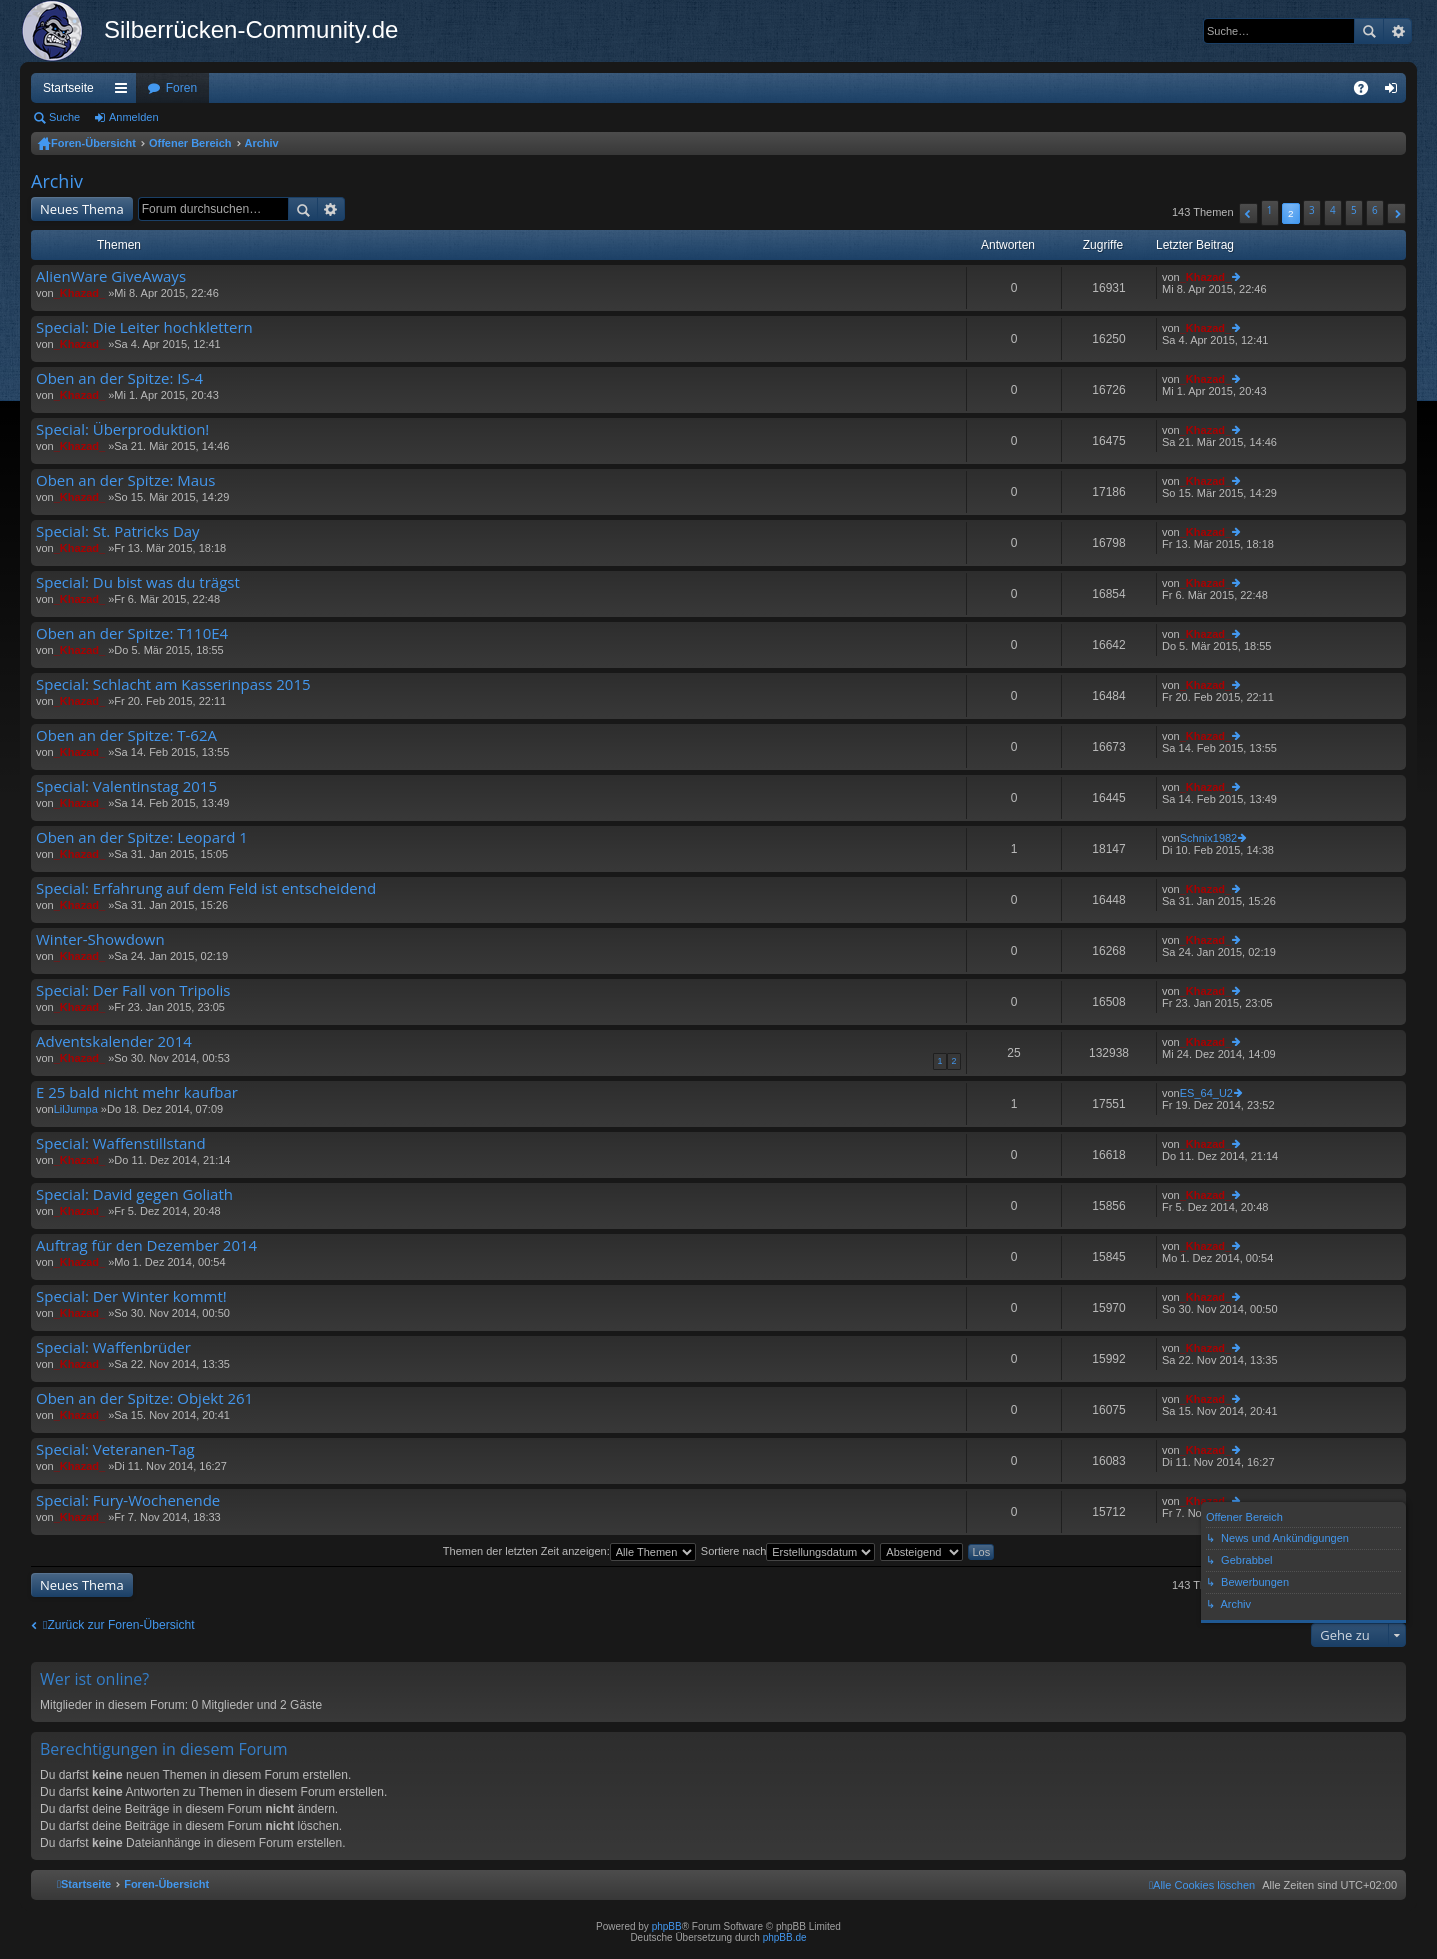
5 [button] (1354, 210)
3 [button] (1312, 210)
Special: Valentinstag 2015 (126, 786)
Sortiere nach (788, 1551)
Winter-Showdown (100, 939)
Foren (181, 88)
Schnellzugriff (125, 92)
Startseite (68, 88)
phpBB (667, 1926)
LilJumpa (76, 1109)
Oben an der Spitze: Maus (125, 480)
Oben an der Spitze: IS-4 (119, 378)
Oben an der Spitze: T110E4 (132, 633)
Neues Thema (82, 209)
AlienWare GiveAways (111, 276)
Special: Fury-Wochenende (128, 1500)
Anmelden (134, 117)
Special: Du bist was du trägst (138, 582)
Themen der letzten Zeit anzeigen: (569, 1551)
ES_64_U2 (1206, 1093)
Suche (1369, 31)
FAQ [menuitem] (1367, 92)
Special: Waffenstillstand (121, 1143)
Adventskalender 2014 (114, 1041)
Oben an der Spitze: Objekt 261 (144, 1398)
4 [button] (1333, 210)
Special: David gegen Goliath (134, 1194)
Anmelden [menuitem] (1395, 92)
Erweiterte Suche (1397, 31)
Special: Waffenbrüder (113, 1347)
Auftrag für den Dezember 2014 (146, 1245)
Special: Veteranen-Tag (115, 1449)
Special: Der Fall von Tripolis (133, 990)
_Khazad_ (79, 293)
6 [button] (1375, 210)
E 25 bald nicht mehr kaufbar (137, 1092)
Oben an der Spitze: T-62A (126, 735)
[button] (1248, 213)
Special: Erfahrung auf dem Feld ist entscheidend (206, 888)
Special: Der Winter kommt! (131, 1296)
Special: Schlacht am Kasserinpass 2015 (173, 684)
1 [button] (1270, 210)
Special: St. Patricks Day (118, 531)
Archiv (262, 143)
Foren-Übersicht (93, 143)
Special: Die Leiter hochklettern (144, 327)
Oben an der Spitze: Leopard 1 (142, 837)
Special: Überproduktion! (122, 429)
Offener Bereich (190, 143)
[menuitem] (1202, 1885)
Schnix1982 (1209, 838)
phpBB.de (785, 1937)
